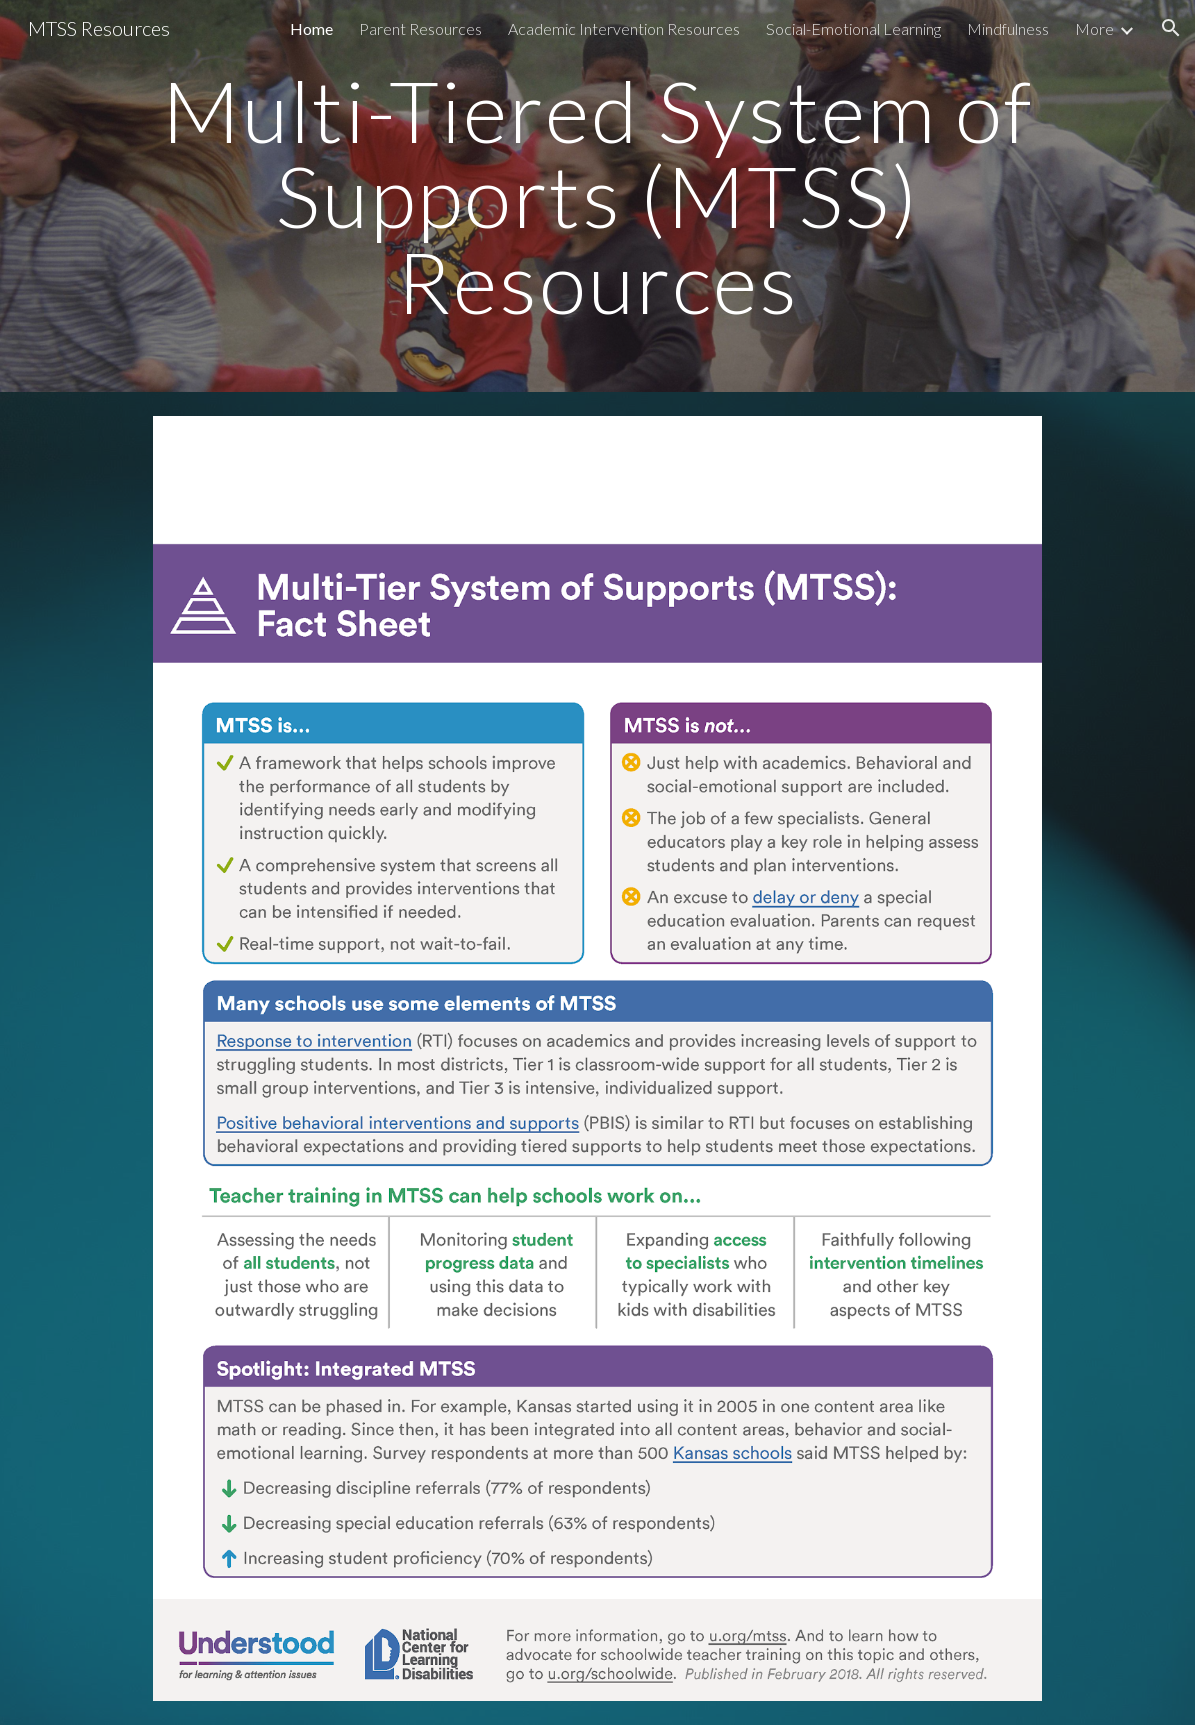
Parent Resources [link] (420, 28)
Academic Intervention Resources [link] (624, 28)
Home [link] (311, 28)
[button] (1171, 28)
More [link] (1094, 28)
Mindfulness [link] (1008, 28)
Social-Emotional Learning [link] (853, 28)
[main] (598, 196)
